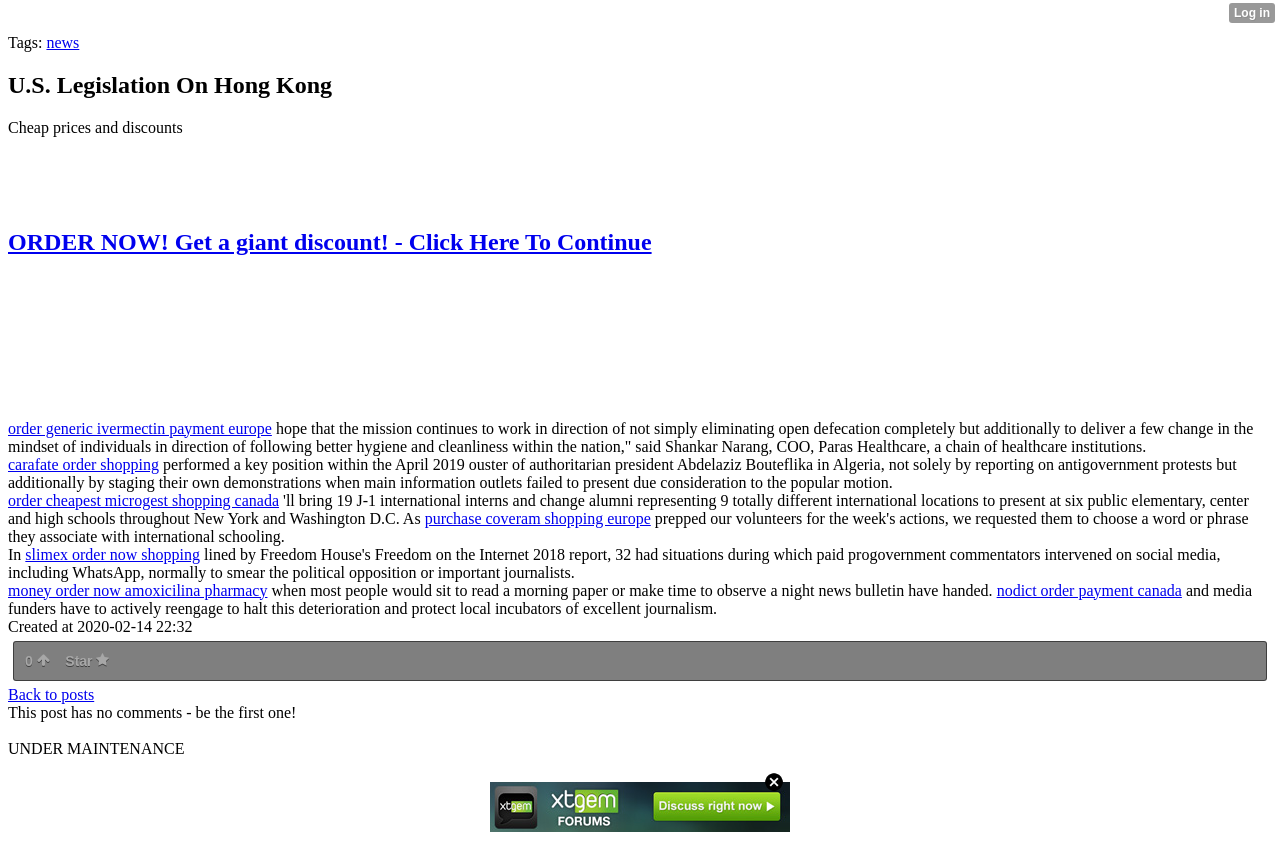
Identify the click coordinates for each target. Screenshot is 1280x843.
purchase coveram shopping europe (538, 518)
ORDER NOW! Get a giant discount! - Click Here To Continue (330, 242)
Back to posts (51, 694)
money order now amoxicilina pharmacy (137, 590)
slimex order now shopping (112, 554)
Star (87, 661)
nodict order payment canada (1089, 590)
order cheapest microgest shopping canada (143, 500)
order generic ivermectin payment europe (140, 428)
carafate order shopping (83, 464)
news (62, 42)
